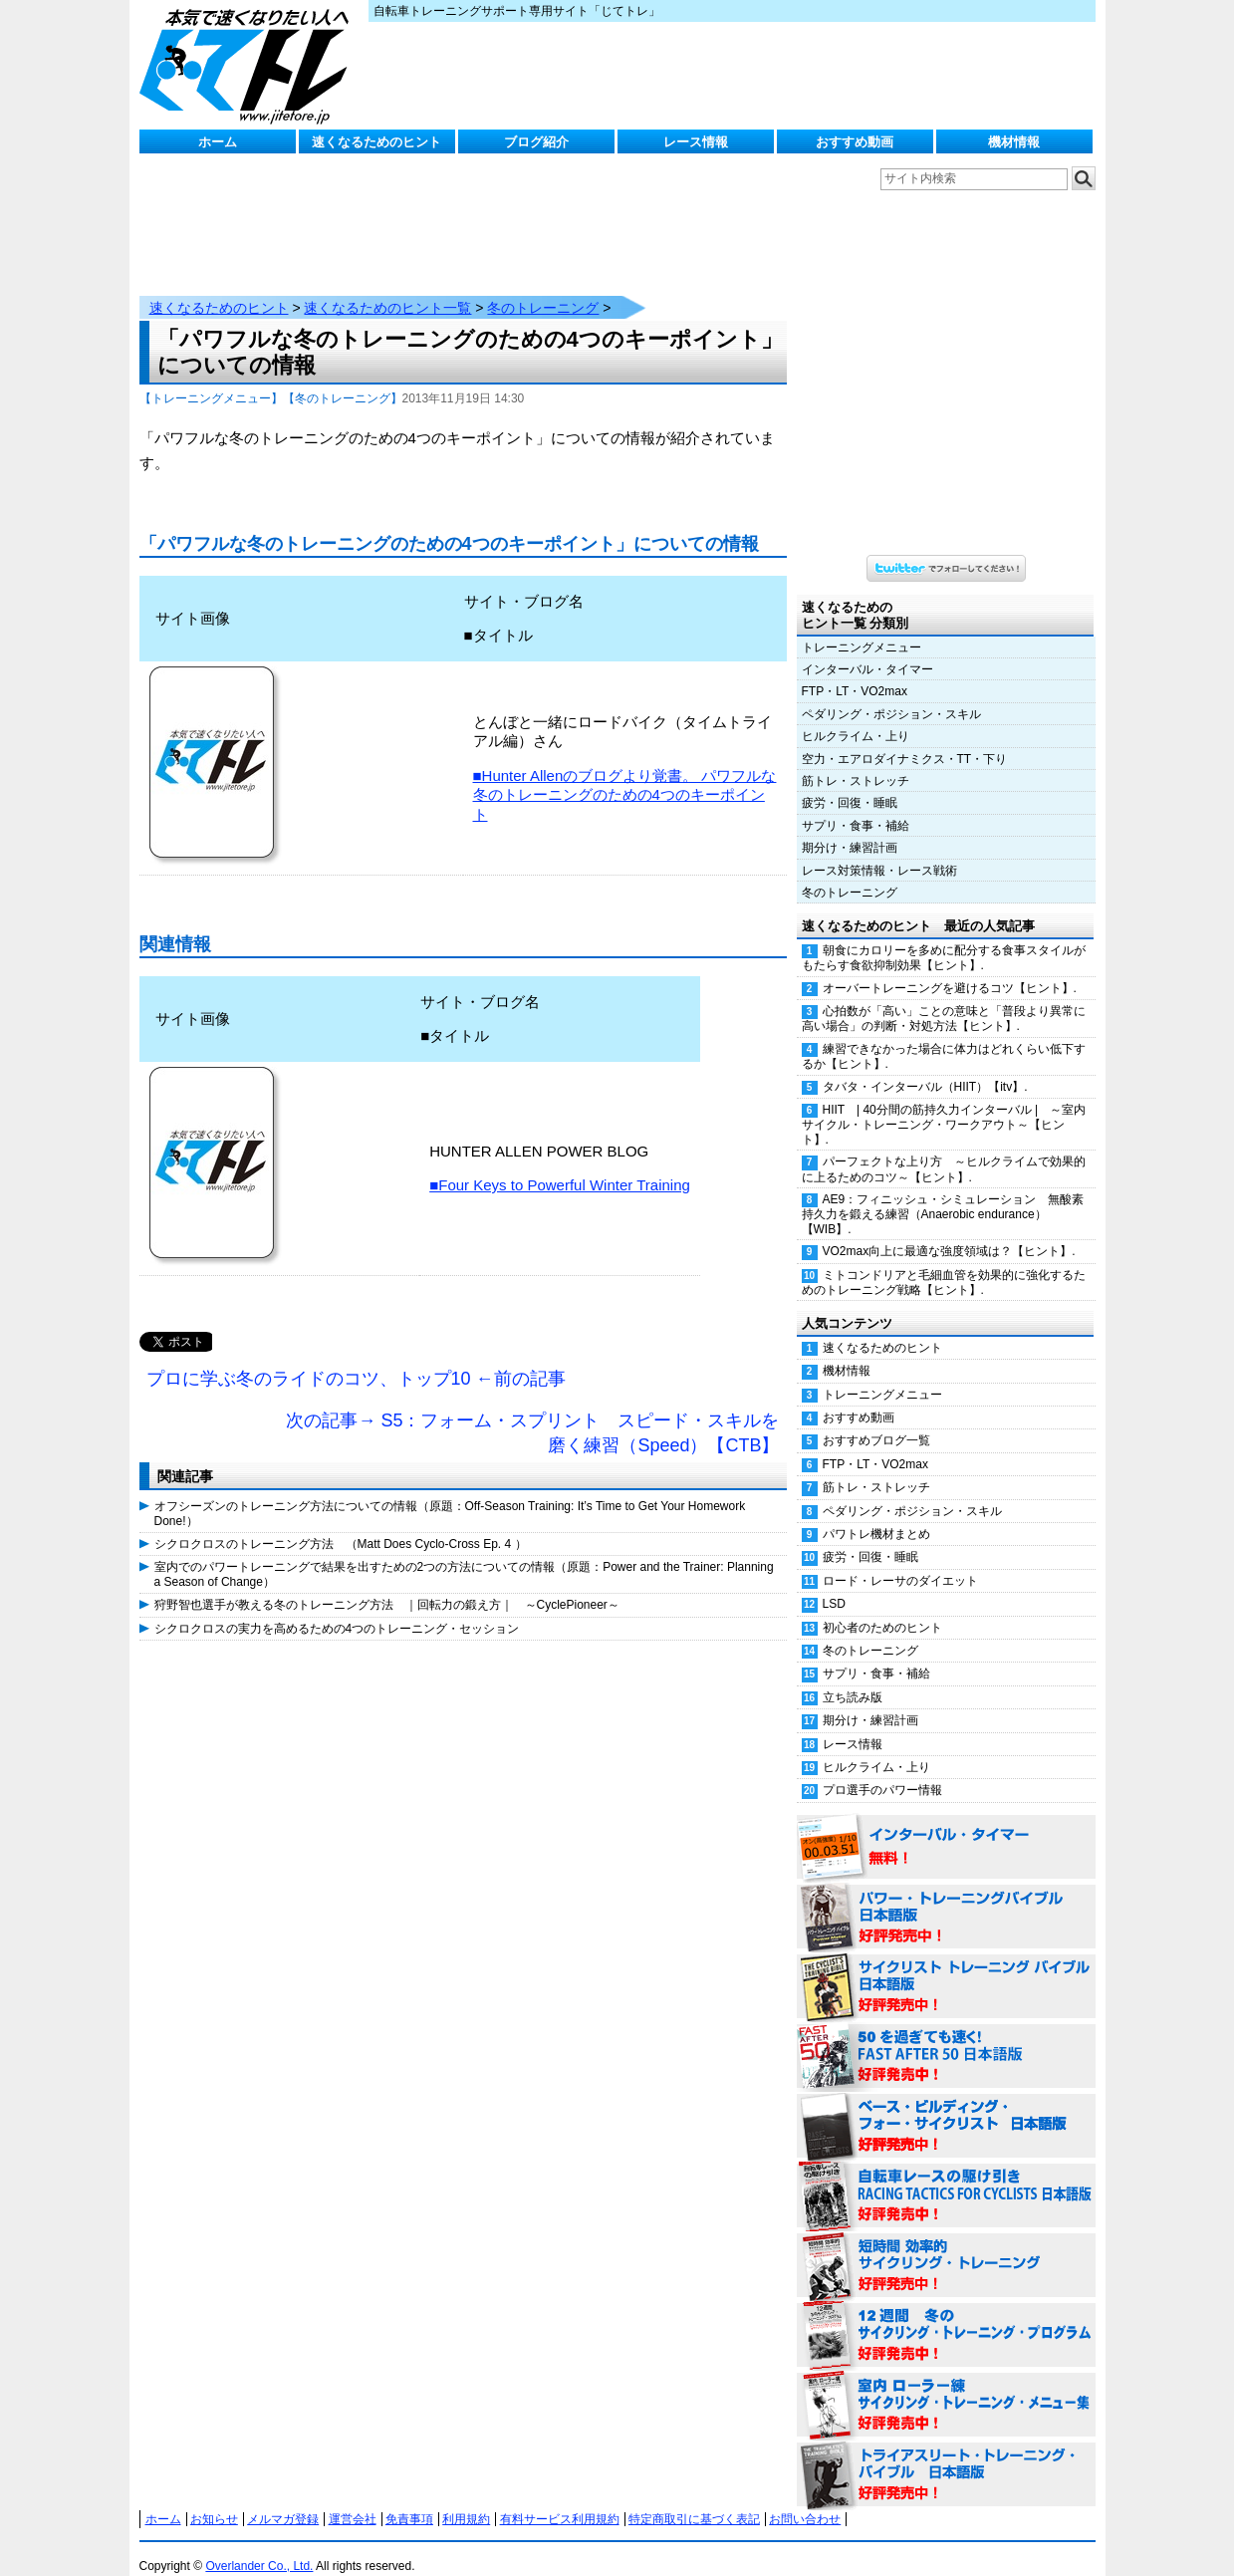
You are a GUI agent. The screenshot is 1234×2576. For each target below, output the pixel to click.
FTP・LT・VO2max (854, 671)
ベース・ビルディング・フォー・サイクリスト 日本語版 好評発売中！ (946, 2107)
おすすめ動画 (854, 141)
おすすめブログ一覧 (876, 1420)
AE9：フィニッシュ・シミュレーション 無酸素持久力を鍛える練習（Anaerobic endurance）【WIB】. (943, 1194)
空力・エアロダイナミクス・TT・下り (905, 739)
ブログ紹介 (536, 141)
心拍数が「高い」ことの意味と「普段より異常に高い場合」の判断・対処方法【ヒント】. (944, 998)
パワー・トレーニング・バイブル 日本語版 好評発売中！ (946, 1897)
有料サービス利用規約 (559, 2499)
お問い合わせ (805, 2499)
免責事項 (409, 2499)
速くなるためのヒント (376, 141)
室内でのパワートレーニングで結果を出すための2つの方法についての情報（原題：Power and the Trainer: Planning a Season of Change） (464, 1554)
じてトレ (249, 64)
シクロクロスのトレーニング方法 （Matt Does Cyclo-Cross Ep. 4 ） (340, 1524)
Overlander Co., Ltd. (259, 2546)
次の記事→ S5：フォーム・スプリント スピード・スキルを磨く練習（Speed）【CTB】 (532, 1413)
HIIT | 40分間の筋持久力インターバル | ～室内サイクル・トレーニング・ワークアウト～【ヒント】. (944, 1105)
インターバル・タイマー (867, 649)
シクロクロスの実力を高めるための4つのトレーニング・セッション (337, 1609)
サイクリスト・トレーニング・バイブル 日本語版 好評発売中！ (946, 1967)
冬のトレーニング (543, 288)
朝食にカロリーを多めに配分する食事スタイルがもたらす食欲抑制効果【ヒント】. (944, 937)
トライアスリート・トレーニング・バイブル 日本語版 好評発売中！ (946, 2455)
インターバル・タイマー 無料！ (946, 1828)
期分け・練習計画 (849, 828)
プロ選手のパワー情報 (882, 1770)
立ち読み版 (852, 1677)
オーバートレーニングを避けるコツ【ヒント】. (950, 968)
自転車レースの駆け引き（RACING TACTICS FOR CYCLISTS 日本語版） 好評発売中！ (946, 2176)
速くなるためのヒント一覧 (387, 288)
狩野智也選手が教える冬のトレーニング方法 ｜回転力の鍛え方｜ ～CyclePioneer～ (386, 1585)
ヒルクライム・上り (855, 716)
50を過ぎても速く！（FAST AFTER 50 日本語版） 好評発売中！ (946, 2037)
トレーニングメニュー (861, 628)
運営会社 (352, 2499)
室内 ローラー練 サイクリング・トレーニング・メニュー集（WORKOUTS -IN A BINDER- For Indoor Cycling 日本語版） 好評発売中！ (946, 2386)
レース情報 (695, 141)
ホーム (217, 141)
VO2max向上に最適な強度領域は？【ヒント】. (949, 1231)
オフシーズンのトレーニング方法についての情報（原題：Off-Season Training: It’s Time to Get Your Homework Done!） (450, 1493)
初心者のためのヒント (882, 1608)
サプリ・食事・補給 (855, 806)
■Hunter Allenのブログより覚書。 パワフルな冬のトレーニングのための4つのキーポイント (625, 775)
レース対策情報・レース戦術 (879, 851)
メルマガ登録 (283, 2499)
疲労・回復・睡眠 (849, 783)
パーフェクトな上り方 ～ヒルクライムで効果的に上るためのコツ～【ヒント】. (944, 1149)
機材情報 (1014, 141)
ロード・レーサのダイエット (900, 1561)
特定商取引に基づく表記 (694, 2499)
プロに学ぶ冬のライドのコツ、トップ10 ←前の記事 (356, 1359)
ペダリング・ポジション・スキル (891, 694)
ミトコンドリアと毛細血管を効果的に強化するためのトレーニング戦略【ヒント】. (944, 1262)
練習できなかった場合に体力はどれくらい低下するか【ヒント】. (944, 1036)
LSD (834, 1584)
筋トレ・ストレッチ (855, 761)
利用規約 (466, 2499)
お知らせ (214, 2499)
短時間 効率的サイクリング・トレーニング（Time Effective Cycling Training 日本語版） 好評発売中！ (946, 2246)
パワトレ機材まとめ (876, 1514)
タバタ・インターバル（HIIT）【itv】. (925, 1067)
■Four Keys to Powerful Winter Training (559, 1165)
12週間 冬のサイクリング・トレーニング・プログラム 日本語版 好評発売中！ (946, 2316)
